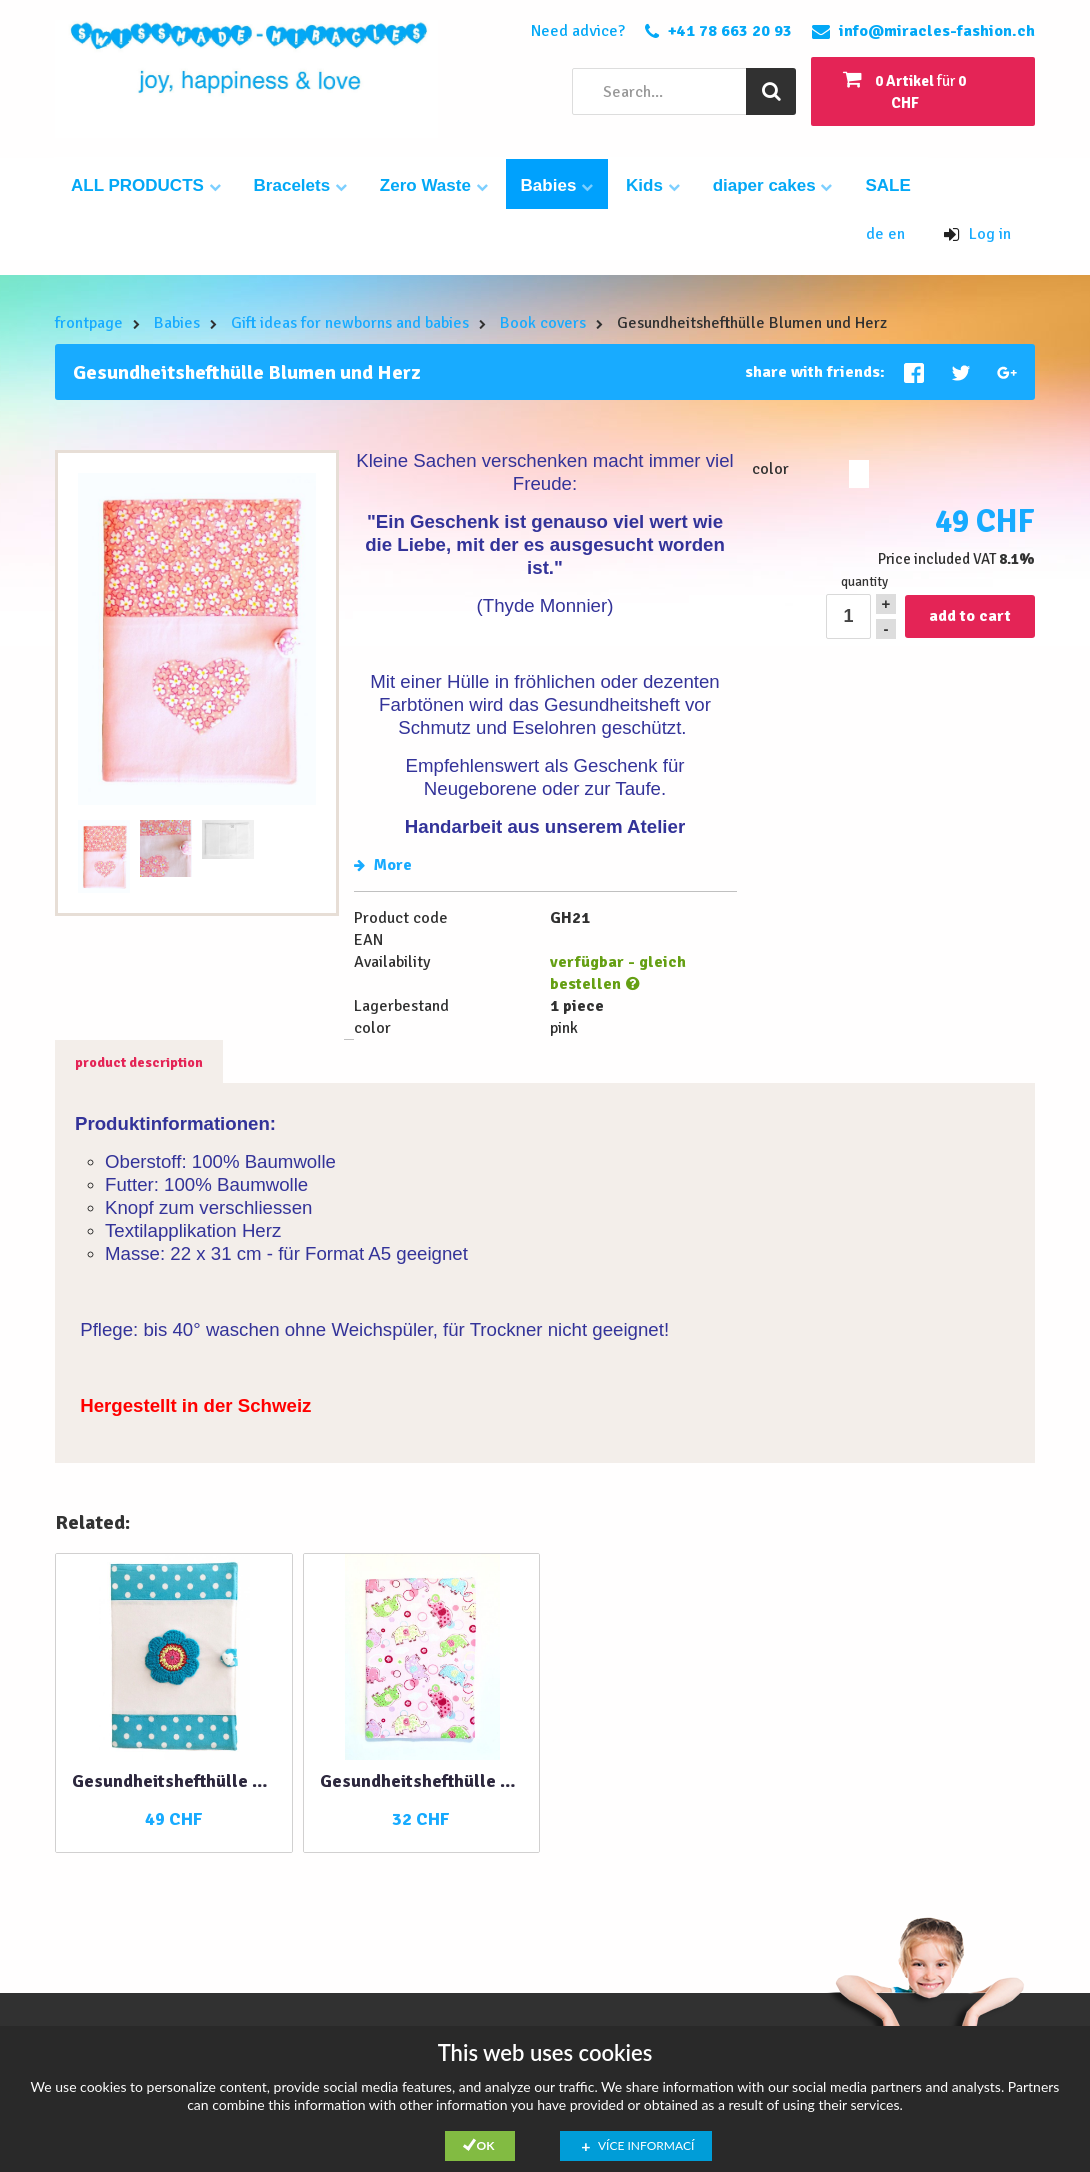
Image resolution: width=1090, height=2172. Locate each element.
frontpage (89, 323)
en (896, 234)
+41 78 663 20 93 (730, 31)
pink (859, 474)
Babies (557, 185)
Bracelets (300, 185)
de (877, 234)
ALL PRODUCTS (146, 185)
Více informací (646, 2145)
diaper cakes (773, 185)
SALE (887, 185)
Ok (486, 2145)
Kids (653, 185)
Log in (977, 234)
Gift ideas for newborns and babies (350, 323)
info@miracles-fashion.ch (937, 31)
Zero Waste (434, 185)
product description (139, 1062)
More (383, 865)
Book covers (543, 323)
